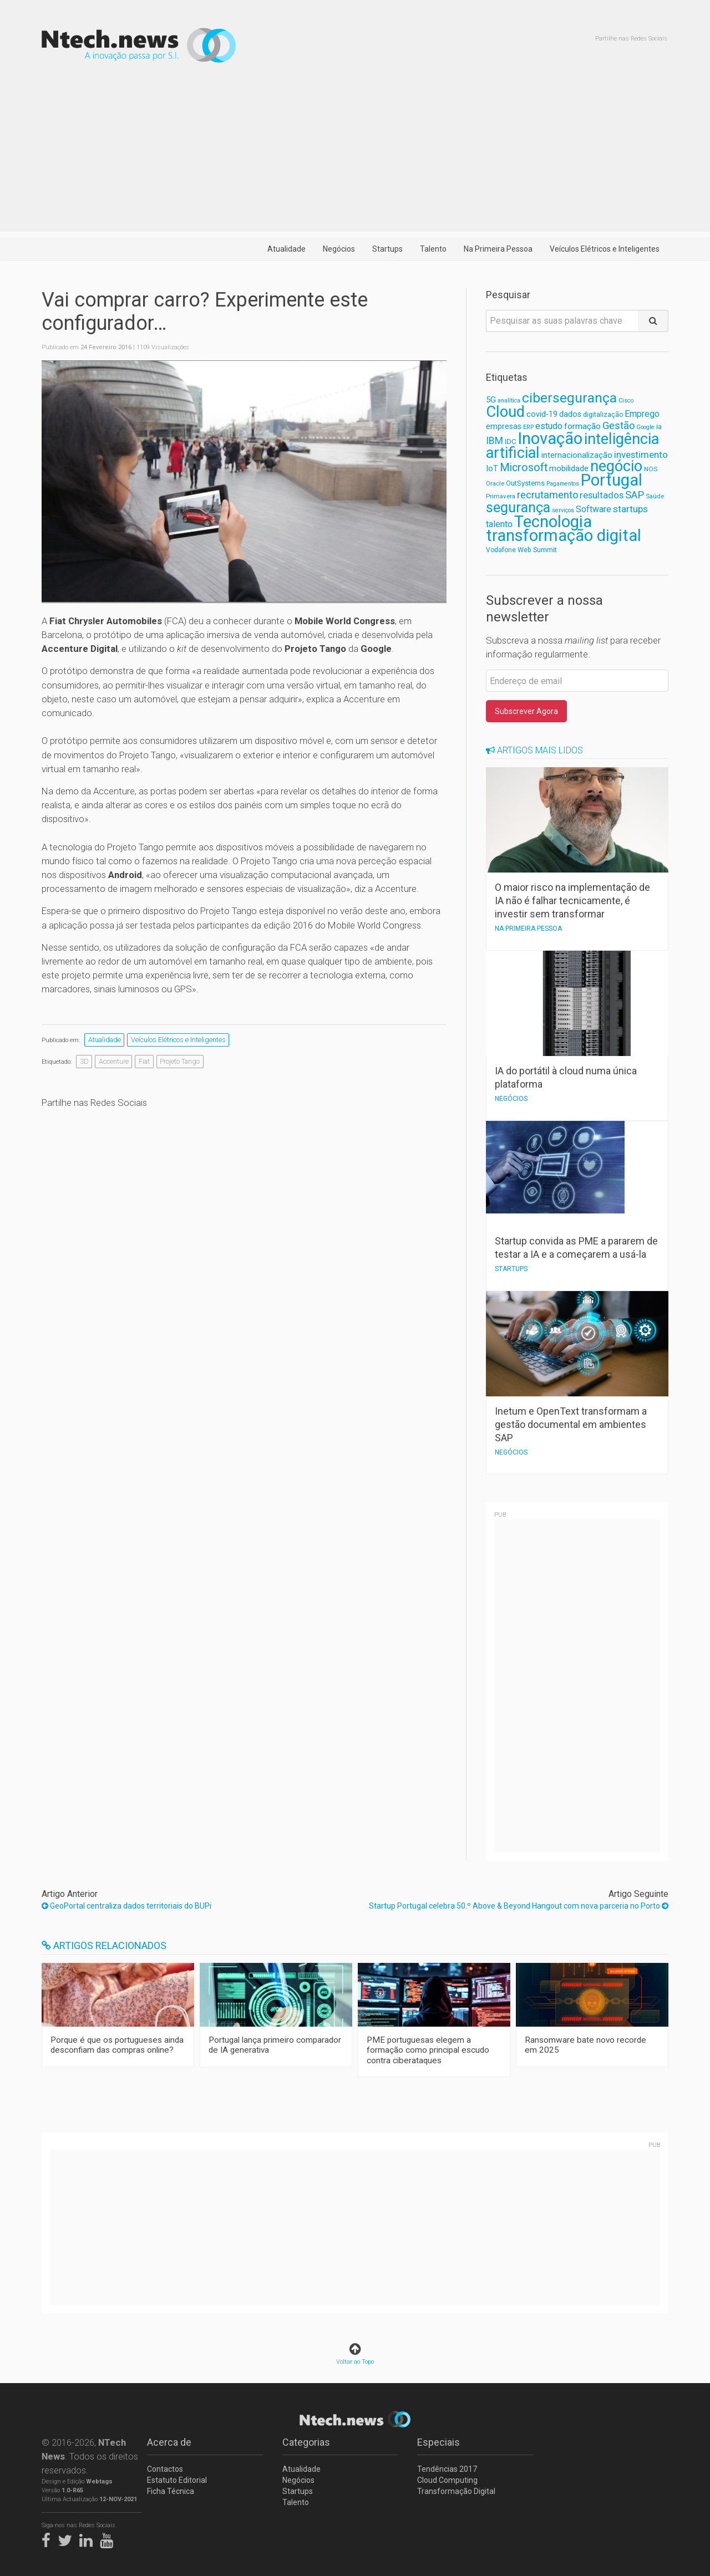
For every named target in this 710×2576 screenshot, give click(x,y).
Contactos (165, 2469)
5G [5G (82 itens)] (491, 400)
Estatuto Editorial (177, 2480)
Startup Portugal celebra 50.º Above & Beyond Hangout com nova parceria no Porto (518, 1905)
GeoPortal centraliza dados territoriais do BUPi (126, 1905)
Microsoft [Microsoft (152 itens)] (523, 467)
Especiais (438, 2442)
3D (84, 1061)
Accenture (114, 1061)
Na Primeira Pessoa (498, 248)
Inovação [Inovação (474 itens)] (550, 438)
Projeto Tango (180, 1061)
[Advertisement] (355, 154)
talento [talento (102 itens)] (499, 524)
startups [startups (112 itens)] (630, 508)
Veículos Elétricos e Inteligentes (605, 248)
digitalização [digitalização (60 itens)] (603, 415)
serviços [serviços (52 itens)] (563, 510)
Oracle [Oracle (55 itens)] (495, 483)
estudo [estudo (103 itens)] (548, 426)
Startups (387, 248)
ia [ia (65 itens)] (659, 426)
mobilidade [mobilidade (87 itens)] (569, 468)
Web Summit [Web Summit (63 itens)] (537, 549)
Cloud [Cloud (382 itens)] (505, 412)
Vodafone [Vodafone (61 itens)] (501, 550)
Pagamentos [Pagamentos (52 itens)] (562, 483)
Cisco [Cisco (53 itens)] (625, 400)
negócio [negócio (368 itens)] (616, 466)
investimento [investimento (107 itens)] (641, 455)
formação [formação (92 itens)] (582, 426)
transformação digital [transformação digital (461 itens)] (563, 535)
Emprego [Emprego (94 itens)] (642, 414)
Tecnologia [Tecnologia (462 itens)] (553, 521)
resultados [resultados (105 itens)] (601, 495)
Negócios (339, 248)
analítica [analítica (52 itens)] (509, 400)
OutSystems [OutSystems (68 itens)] (525, 483)
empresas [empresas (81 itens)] (503, 426)
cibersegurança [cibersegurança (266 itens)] (569, 398)
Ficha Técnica (170, 2491)
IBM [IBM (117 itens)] (494, 440)
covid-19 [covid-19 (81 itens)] (541, 414)
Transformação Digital (456, 2491)
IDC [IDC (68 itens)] (510, 441)
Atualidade (286, 248)
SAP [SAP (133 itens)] (634, 495)
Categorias (306, 2442)
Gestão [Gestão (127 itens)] (618, 425)
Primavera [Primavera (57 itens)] (500, 496)
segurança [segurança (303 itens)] (518, 507)
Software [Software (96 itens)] (593, 509)
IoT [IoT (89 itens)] (492, 468)
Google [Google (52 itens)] (645, 427)
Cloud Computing (447, 2480)
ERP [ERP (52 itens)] (528, 427)
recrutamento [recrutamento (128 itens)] (547, 495)
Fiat (144, 1061)
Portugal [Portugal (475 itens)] (611, 480)
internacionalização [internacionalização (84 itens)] (576, 455)
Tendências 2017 (447, 2469)
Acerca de (169, 2442)
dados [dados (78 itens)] (570, 414)
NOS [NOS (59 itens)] (650, 469)
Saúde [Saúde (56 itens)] (655, 496)
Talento (433, 248)
